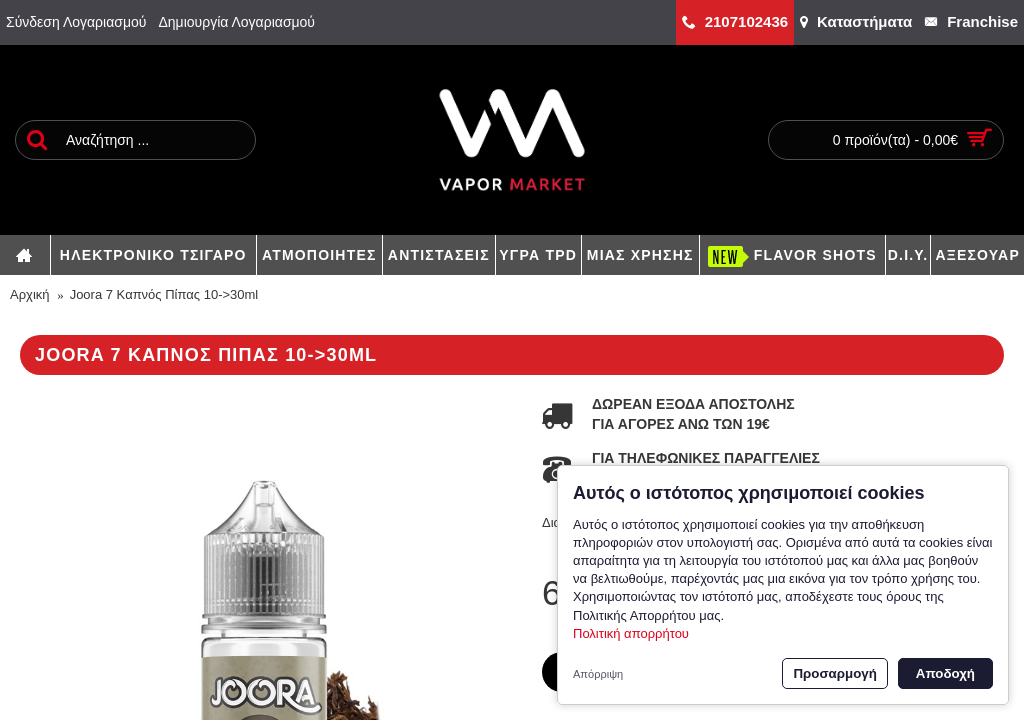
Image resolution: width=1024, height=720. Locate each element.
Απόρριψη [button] (598, 674)
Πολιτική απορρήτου (631, 633)
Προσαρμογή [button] (834, 673)
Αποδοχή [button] (945, 673)
